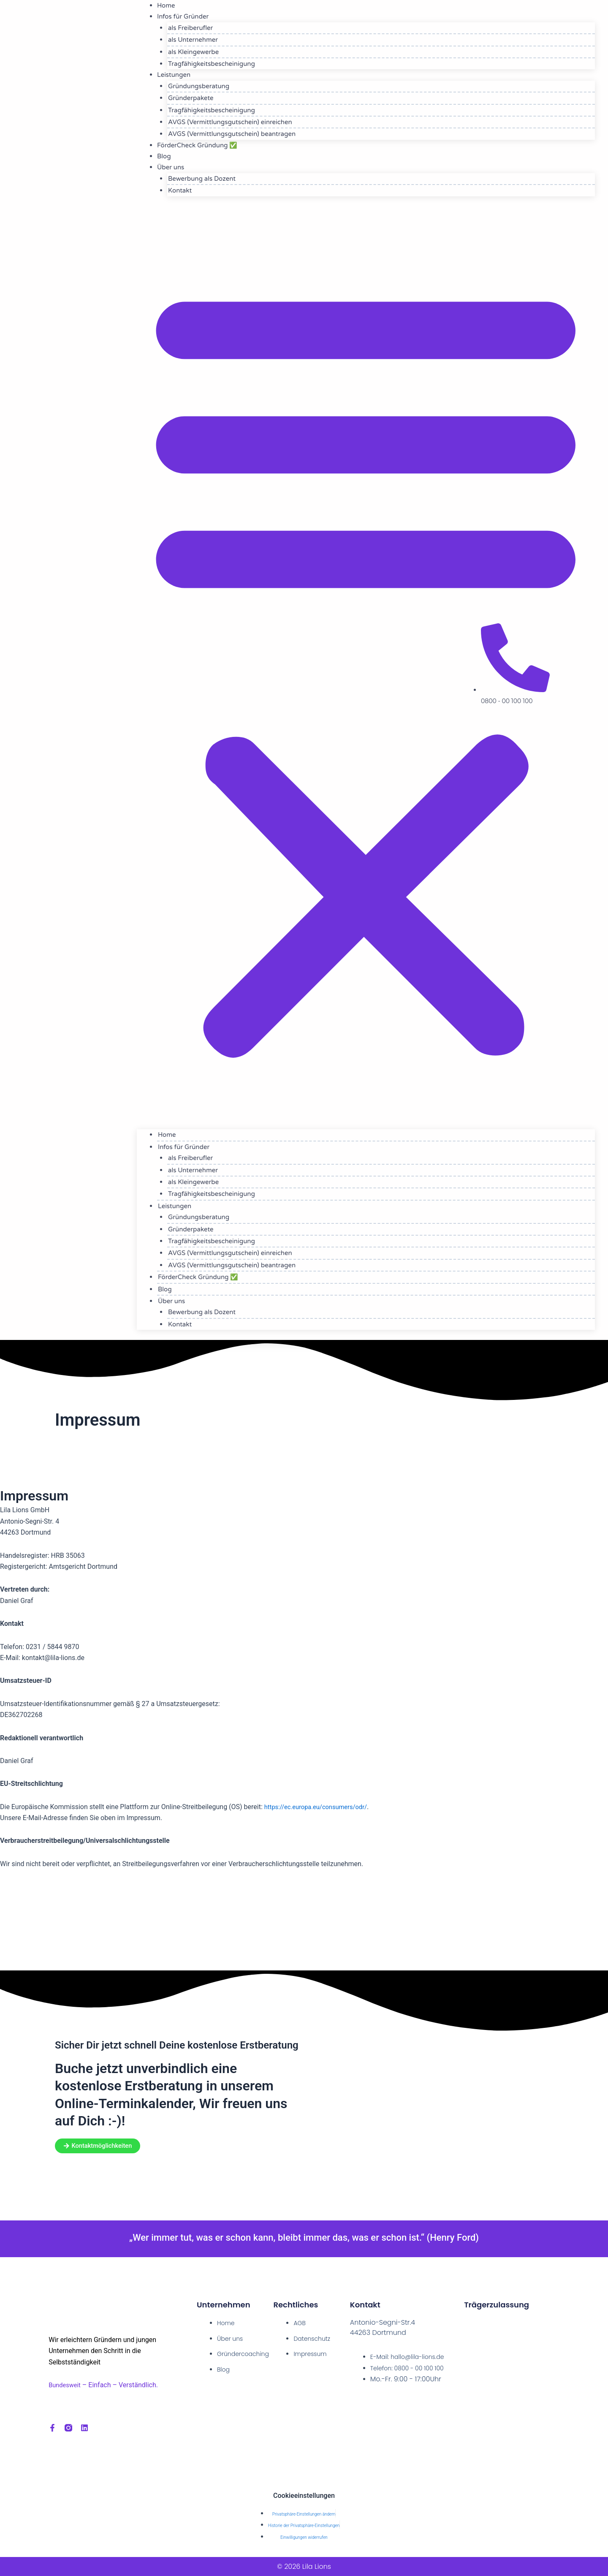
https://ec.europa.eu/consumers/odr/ (320, 1807)
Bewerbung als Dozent (208, 178)
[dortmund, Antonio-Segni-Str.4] (304, 1924)
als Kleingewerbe (199, 52)
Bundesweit (66, 2383)
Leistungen (173, 75)
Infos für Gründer (189, 1147)
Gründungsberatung (204, 86)
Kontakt (186, 190)
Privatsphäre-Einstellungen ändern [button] (304, 2514)
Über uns (170, 167)
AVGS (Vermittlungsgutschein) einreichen (236, 122)
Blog (171, 1289)
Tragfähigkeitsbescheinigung (217, 64)
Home (173, 1135)
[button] (366, 668)
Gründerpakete (197, 98)
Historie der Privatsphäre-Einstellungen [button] (303, 2525)
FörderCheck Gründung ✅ (197, 145)
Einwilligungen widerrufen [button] (303, 2537)
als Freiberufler (196, 28)
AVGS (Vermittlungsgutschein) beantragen (237, 134)
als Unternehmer (199, 39)
